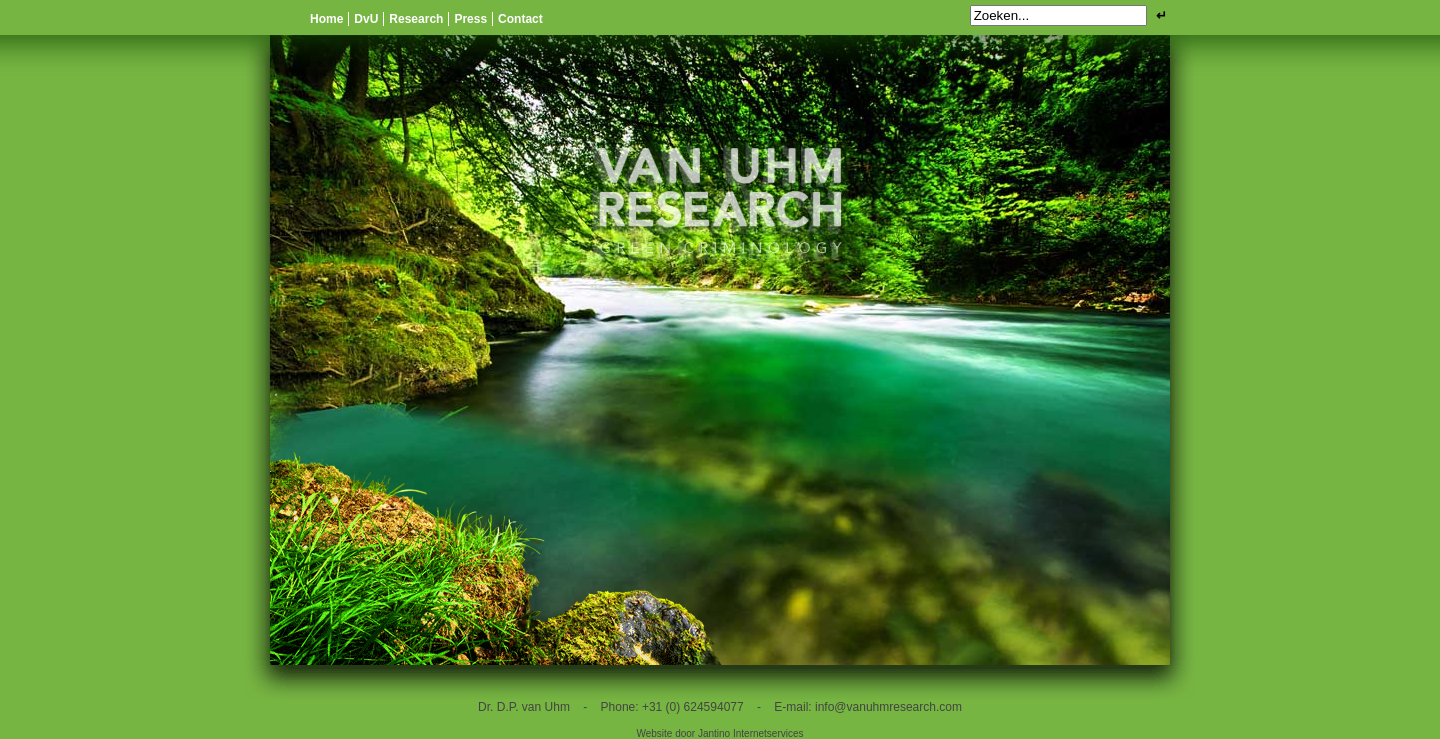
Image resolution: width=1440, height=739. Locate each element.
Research (416, 19)
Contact (520, 19)
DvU (366, 19)
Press (470, 19)
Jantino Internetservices (751, 733)
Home (326, 19)
